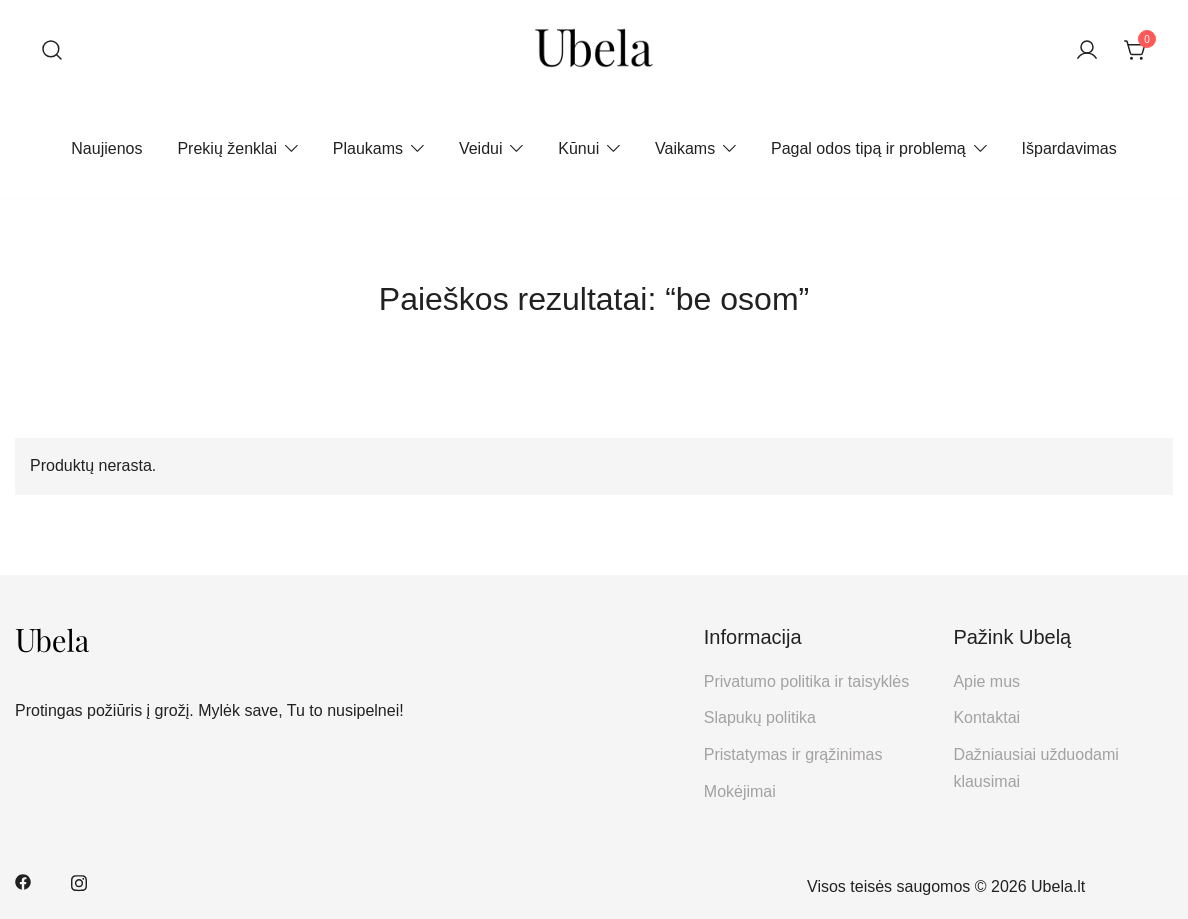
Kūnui (578, 148)
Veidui (481, 148)
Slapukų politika (760, 717)
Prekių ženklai (227, 148)
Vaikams (685, 148)
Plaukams (368, 148)
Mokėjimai (740, 791)
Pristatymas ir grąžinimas (793, 754)
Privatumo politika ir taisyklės (806, 681)
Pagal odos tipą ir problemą (868, 148)
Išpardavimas (1069, 148)
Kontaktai (986, 717)
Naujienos (106, 148)
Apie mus (986, 681)
